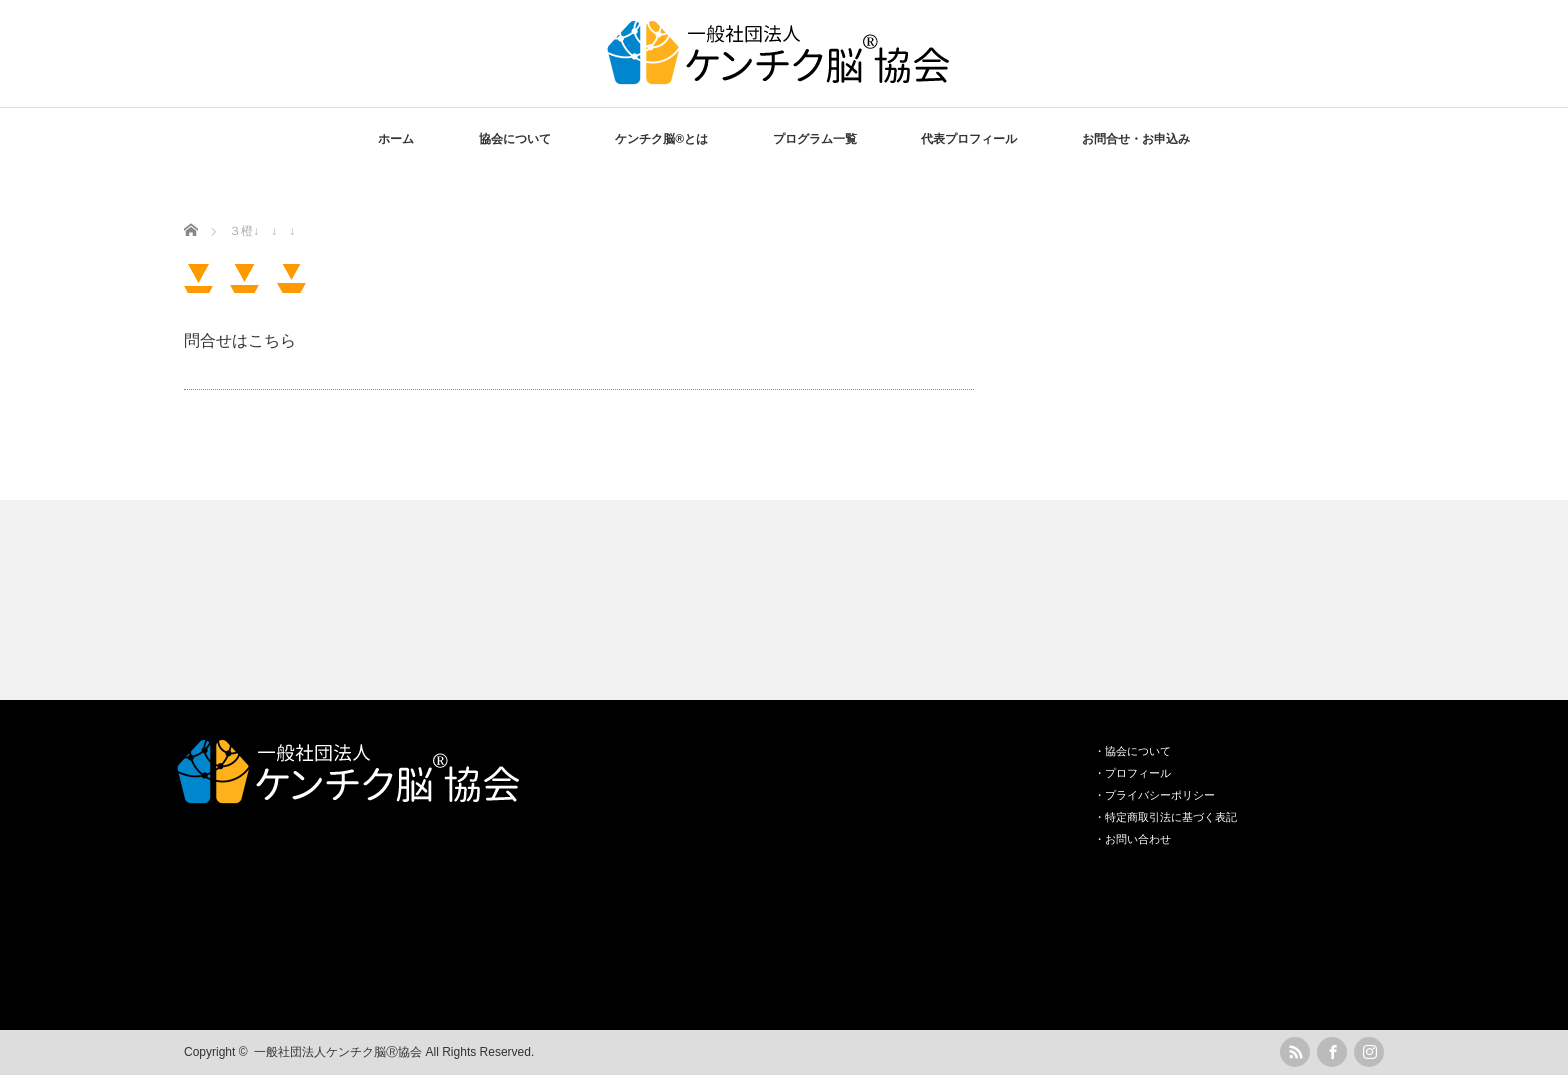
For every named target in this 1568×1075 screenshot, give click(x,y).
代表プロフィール (969, 139)
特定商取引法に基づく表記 (1171, 817)
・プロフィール (1132, 773)
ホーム (396, 139)
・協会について (1132, 751)
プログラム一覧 (815, 139)
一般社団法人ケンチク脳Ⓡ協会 (338, 1052)
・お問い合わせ (1132, 839)
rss (1295, 1052)
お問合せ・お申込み (1136, 139)
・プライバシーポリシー (1154, 795)
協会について (515, 139)
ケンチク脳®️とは (661, 139)
